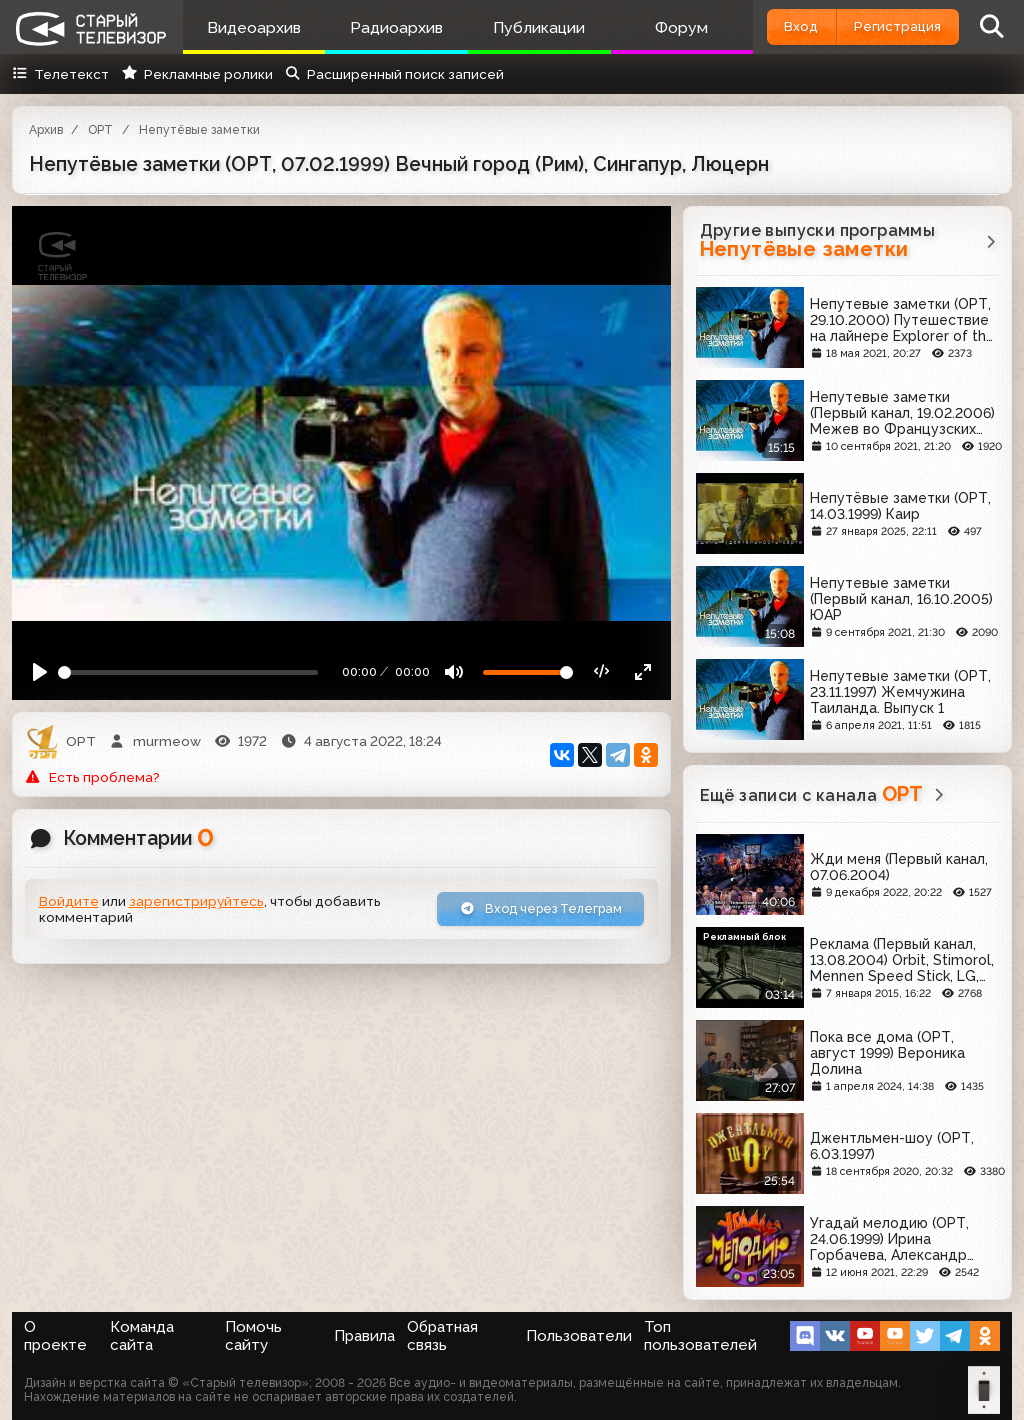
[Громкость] (536, 674)
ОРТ (100, 130)
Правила (364, 1336)
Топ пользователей (700, 1336)
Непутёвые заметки (199, 130)
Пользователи (579, 1336)
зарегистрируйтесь (196, 902)
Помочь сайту (253, 1336)
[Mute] (464, 675)
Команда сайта (142, 1336)
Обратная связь (442, 1336)
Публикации (524, 27)
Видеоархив (251, 27)
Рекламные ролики (196, 74)
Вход (783, 26)
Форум (660, 27)
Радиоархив (387, 27)
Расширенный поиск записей (394, 74)
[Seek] (192, 674)
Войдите (69, 902)
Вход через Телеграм (533, 909)
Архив (46, 130)
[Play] (38, 675)
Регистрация (891, 26)
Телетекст (60, 74)
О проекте (55, 1336)
